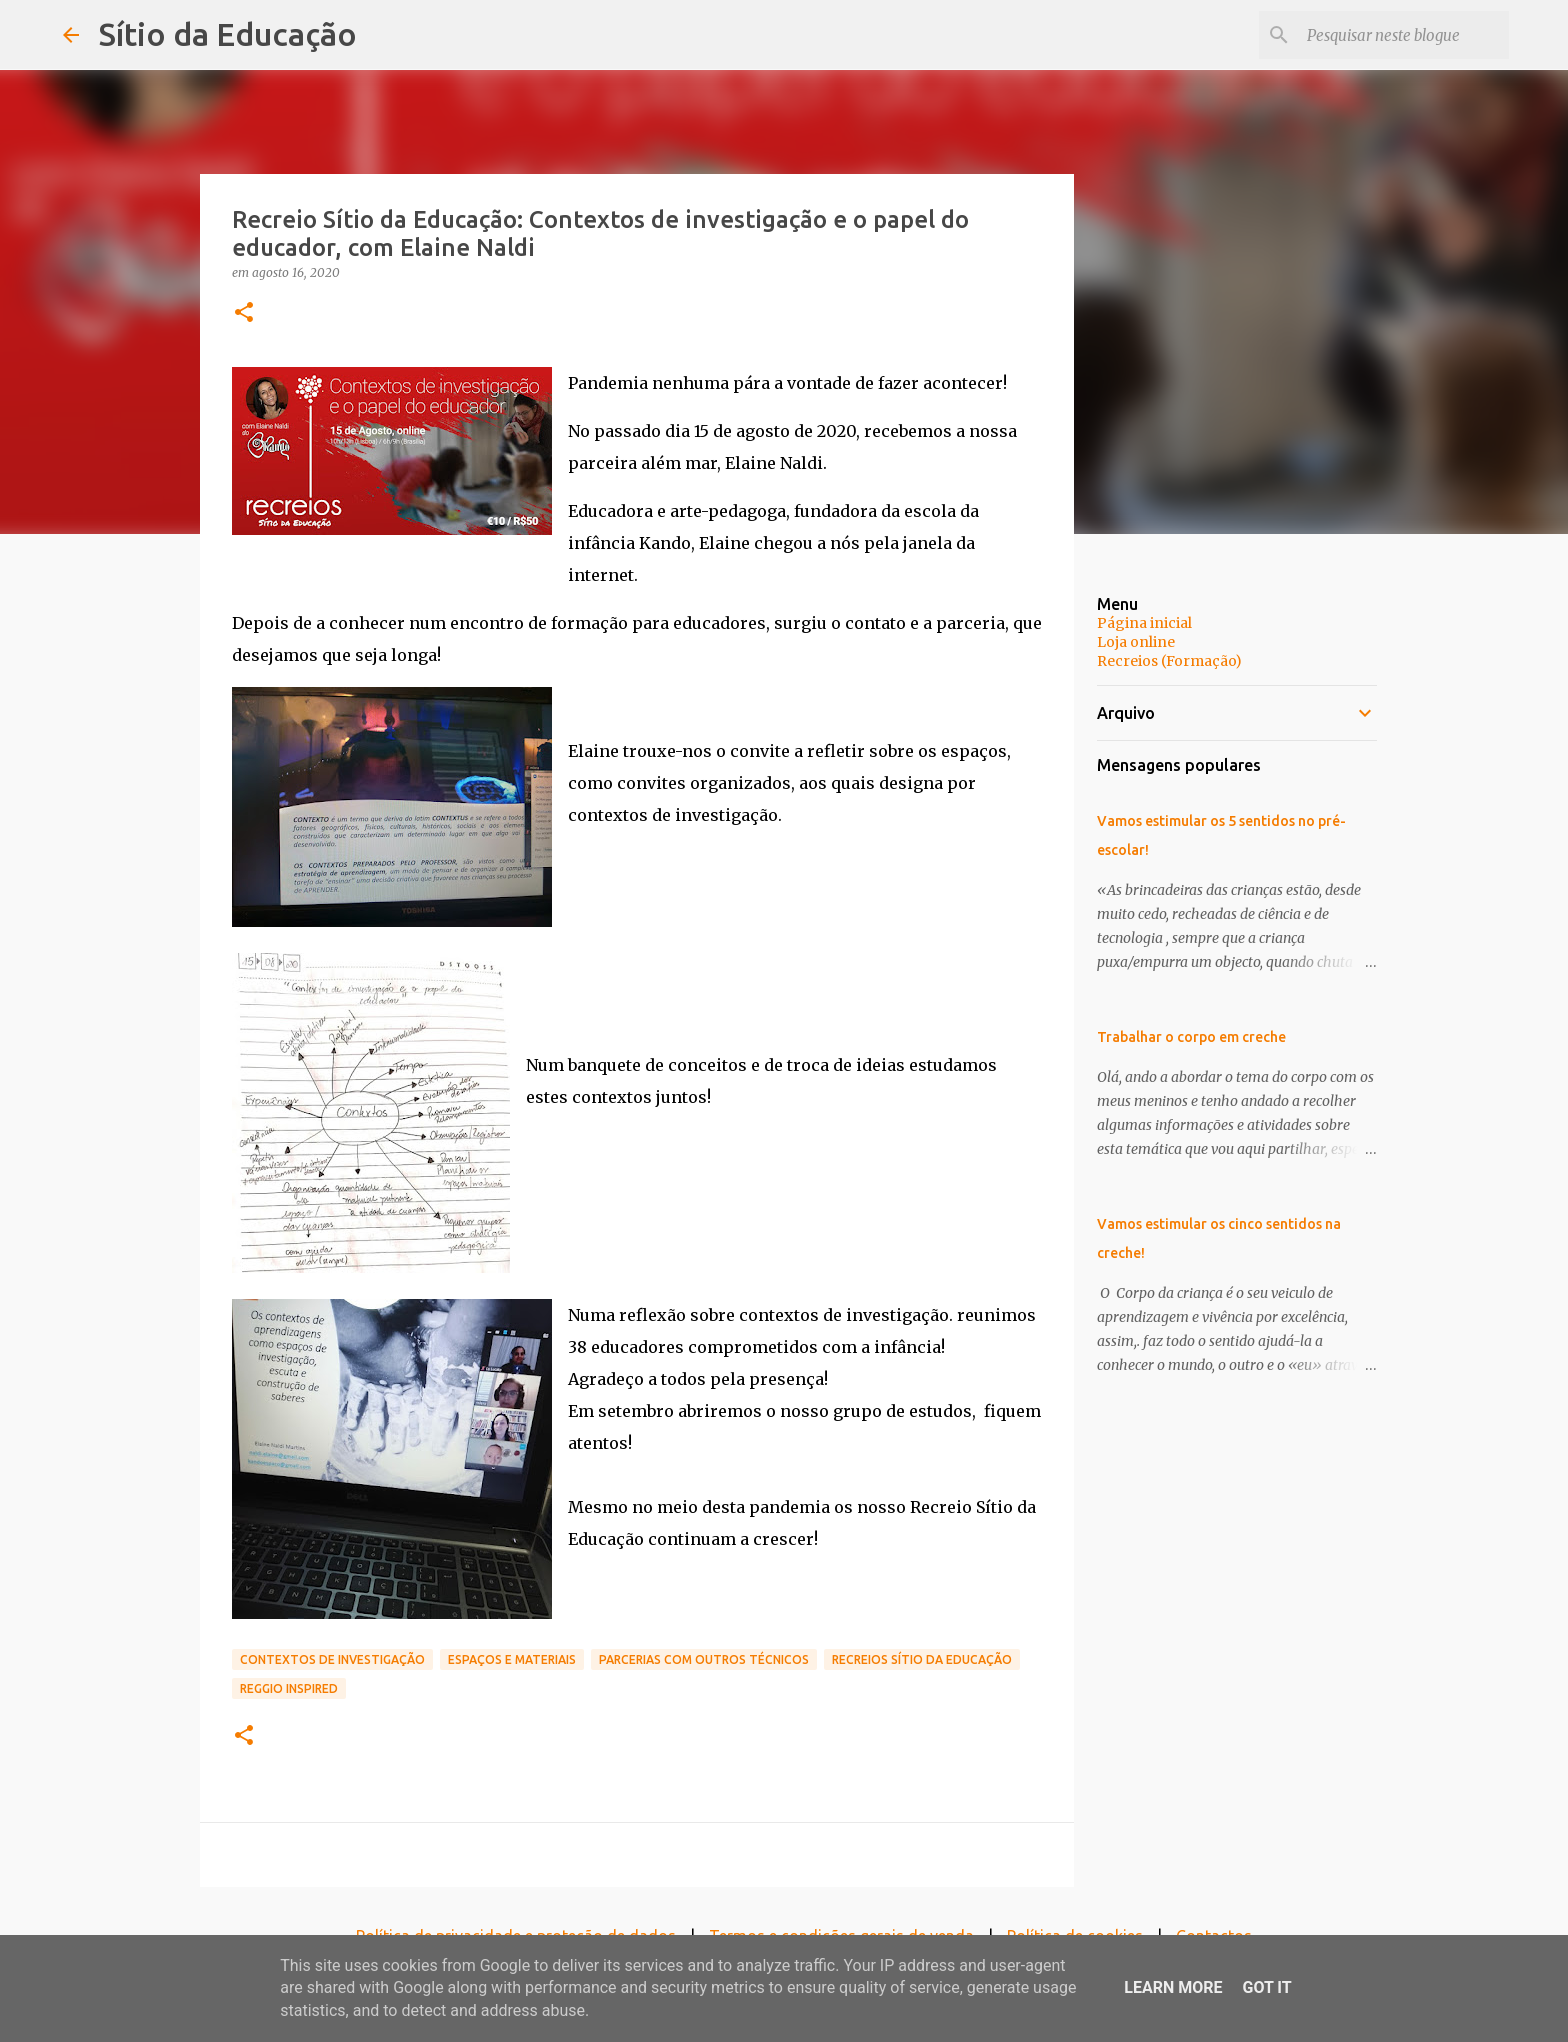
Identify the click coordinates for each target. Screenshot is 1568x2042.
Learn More (1173, 1987)
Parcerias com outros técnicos (704, 1659)
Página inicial (1144, 623)
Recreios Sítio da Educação (922, 1659)
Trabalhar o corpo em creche (1191, 1037)
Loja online (1136, 642)
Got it (1266, 1987)
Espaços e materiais (512, 1659)
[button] (244, 313)
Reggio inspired (289, 1688)
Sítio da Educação (228, 34)
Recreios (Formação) (1169, 661)
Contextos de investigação (332, 1659)
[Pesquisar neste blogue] (1404, 35)
